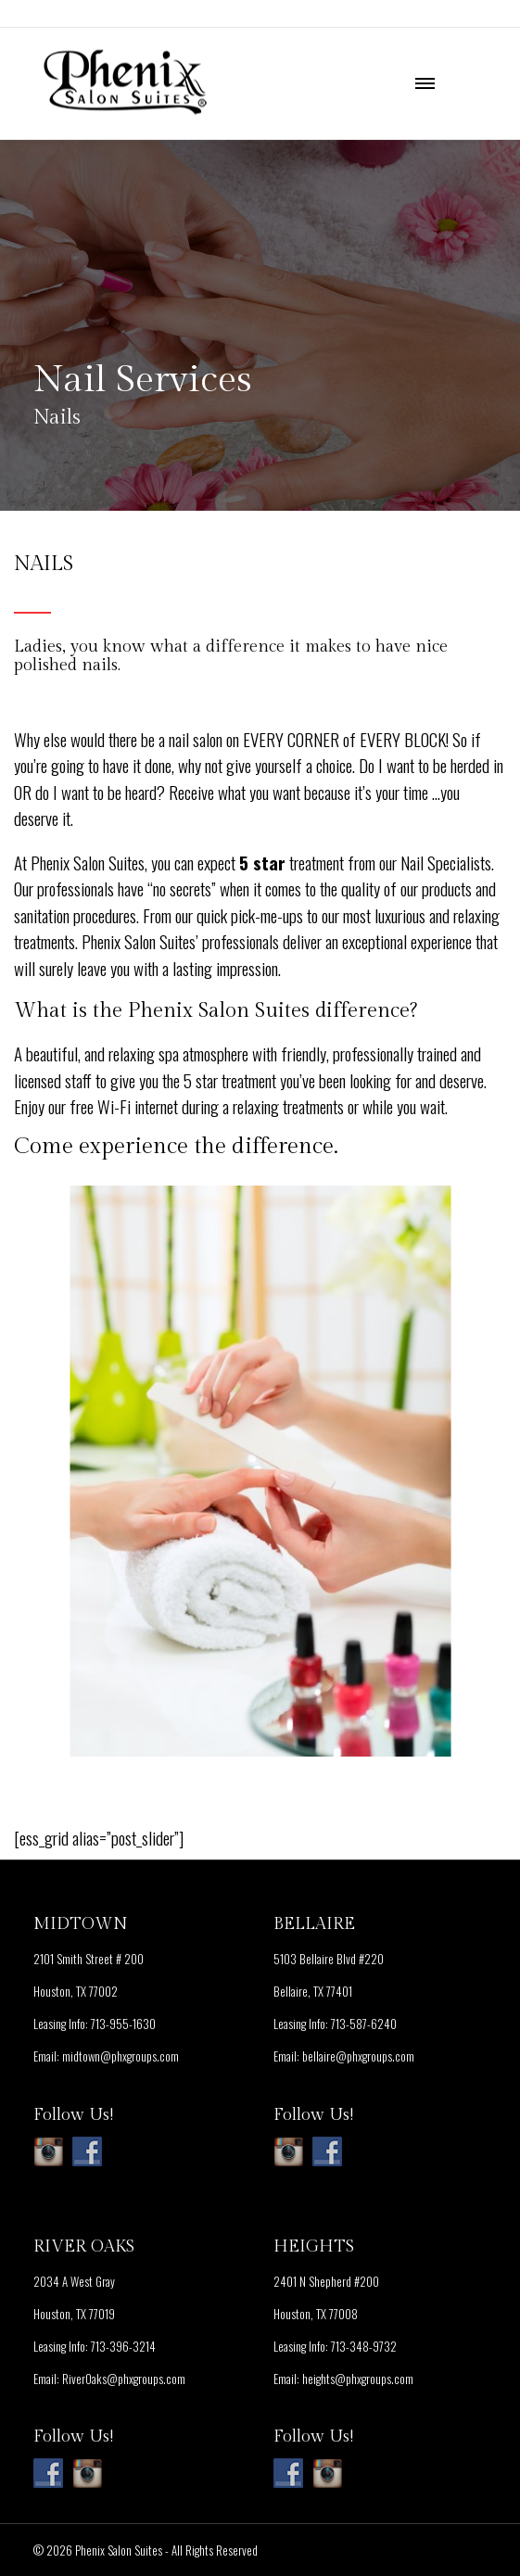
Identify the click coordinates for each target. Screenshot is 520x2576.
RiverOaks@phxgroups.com (123, 2378)
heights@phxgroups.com (357, 2378)
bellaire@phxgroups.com (358, 2056)
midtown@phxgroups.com (120, 2056)
